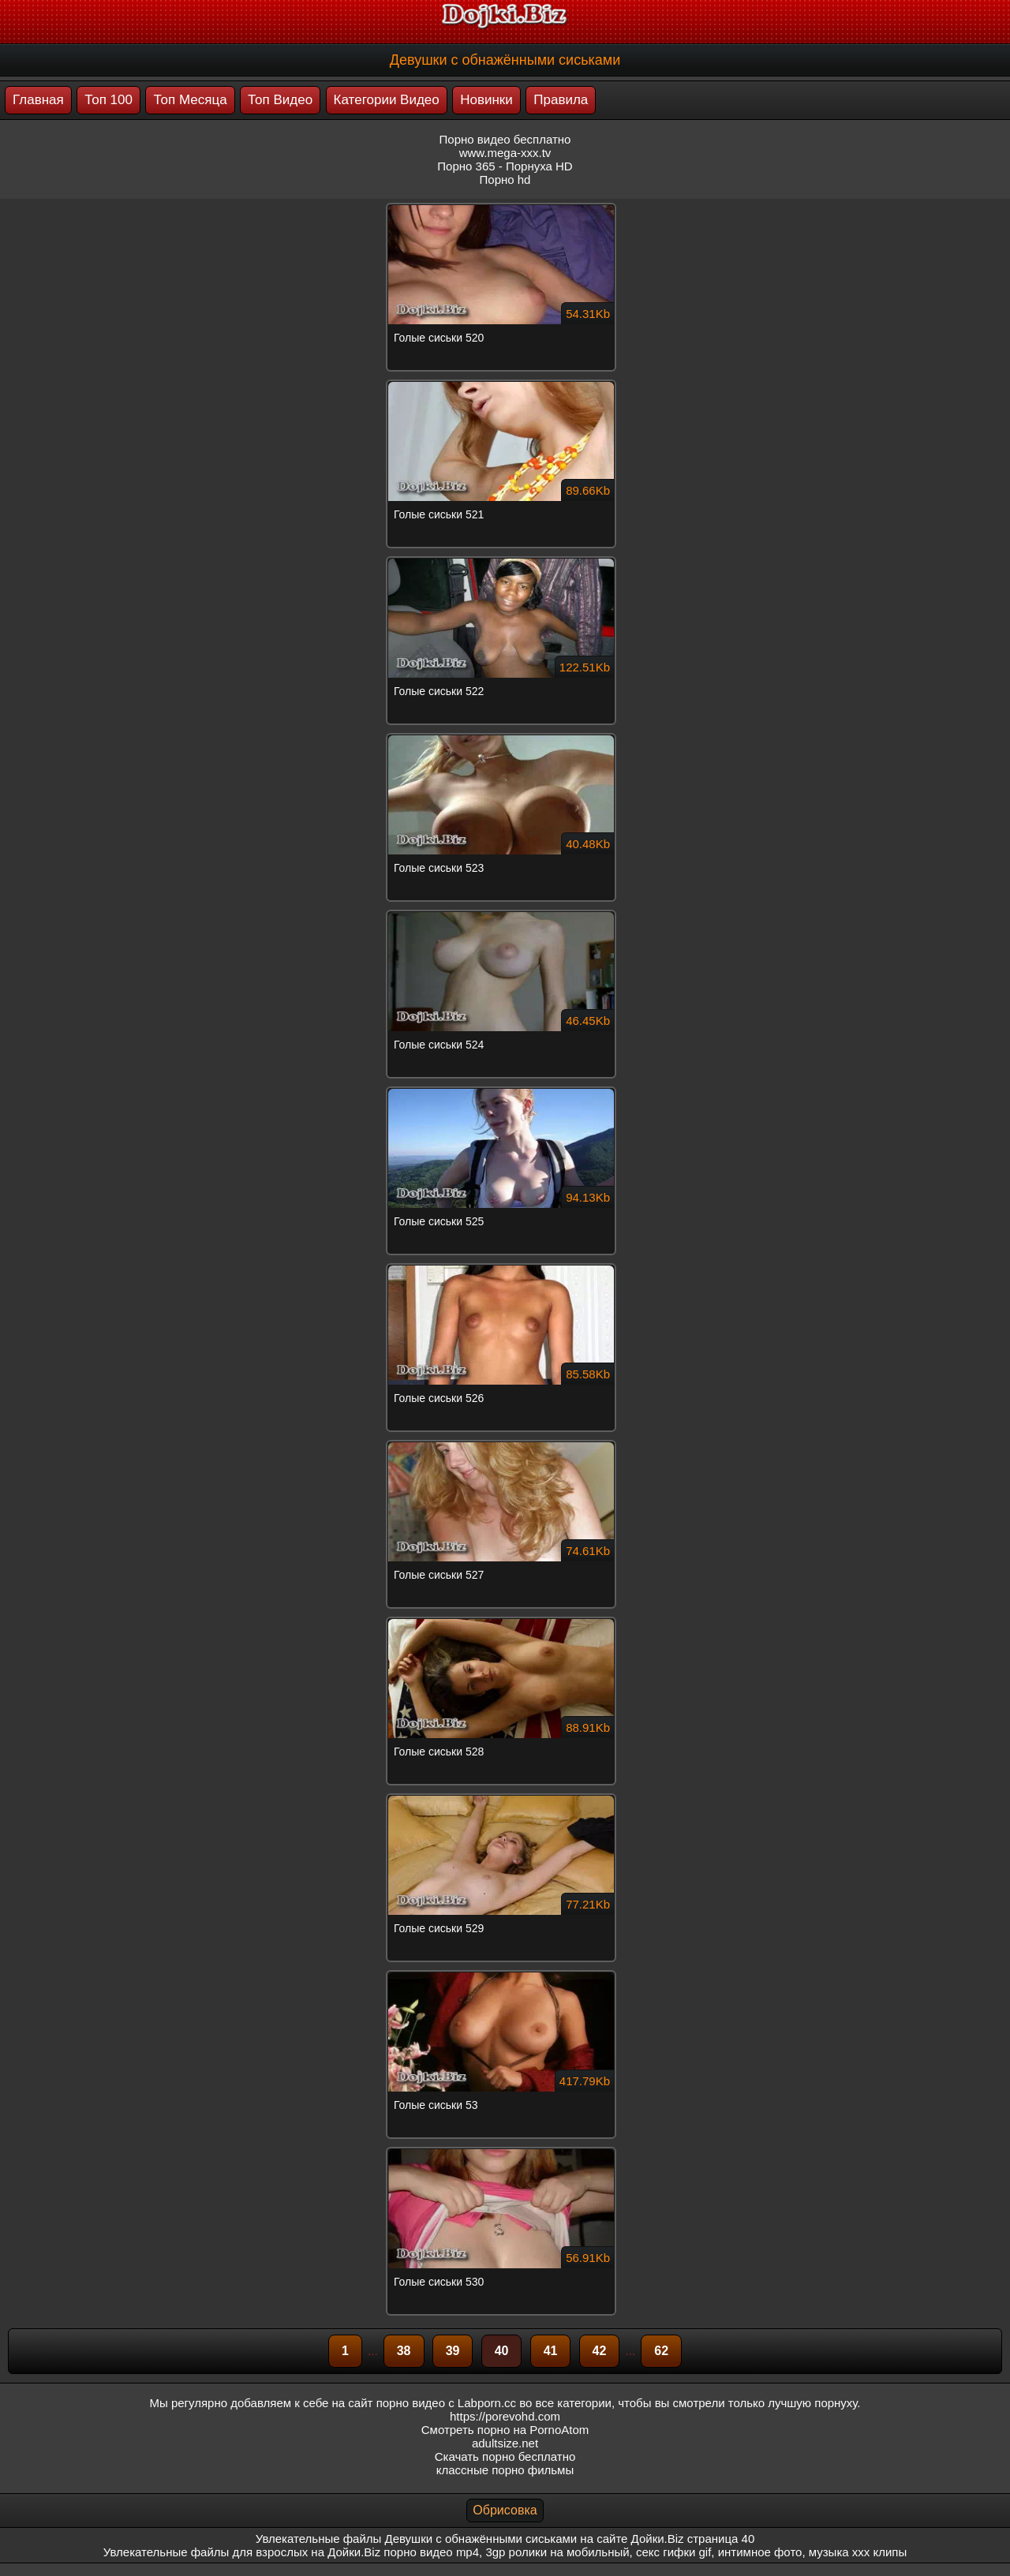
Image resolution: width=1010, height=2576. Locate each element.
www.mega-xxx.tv (505, 152)
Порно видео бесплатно (505, 139)
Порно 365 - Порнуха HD (504, 166)
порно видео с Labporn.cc (446, 2403)
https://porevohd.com (505, 2416)
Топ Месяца (189, 99)
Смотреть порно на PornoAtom (505, 2429)
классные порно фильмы (505, 2470)
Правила (560, 99)
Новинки (486, 99)
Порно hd (505, 179)
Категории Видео (387, 99)
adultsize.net (505, 2443)
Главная (38, 99)
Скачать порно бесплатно (505, 2456)
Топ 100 (108, 99)
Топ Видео (280, 99)
